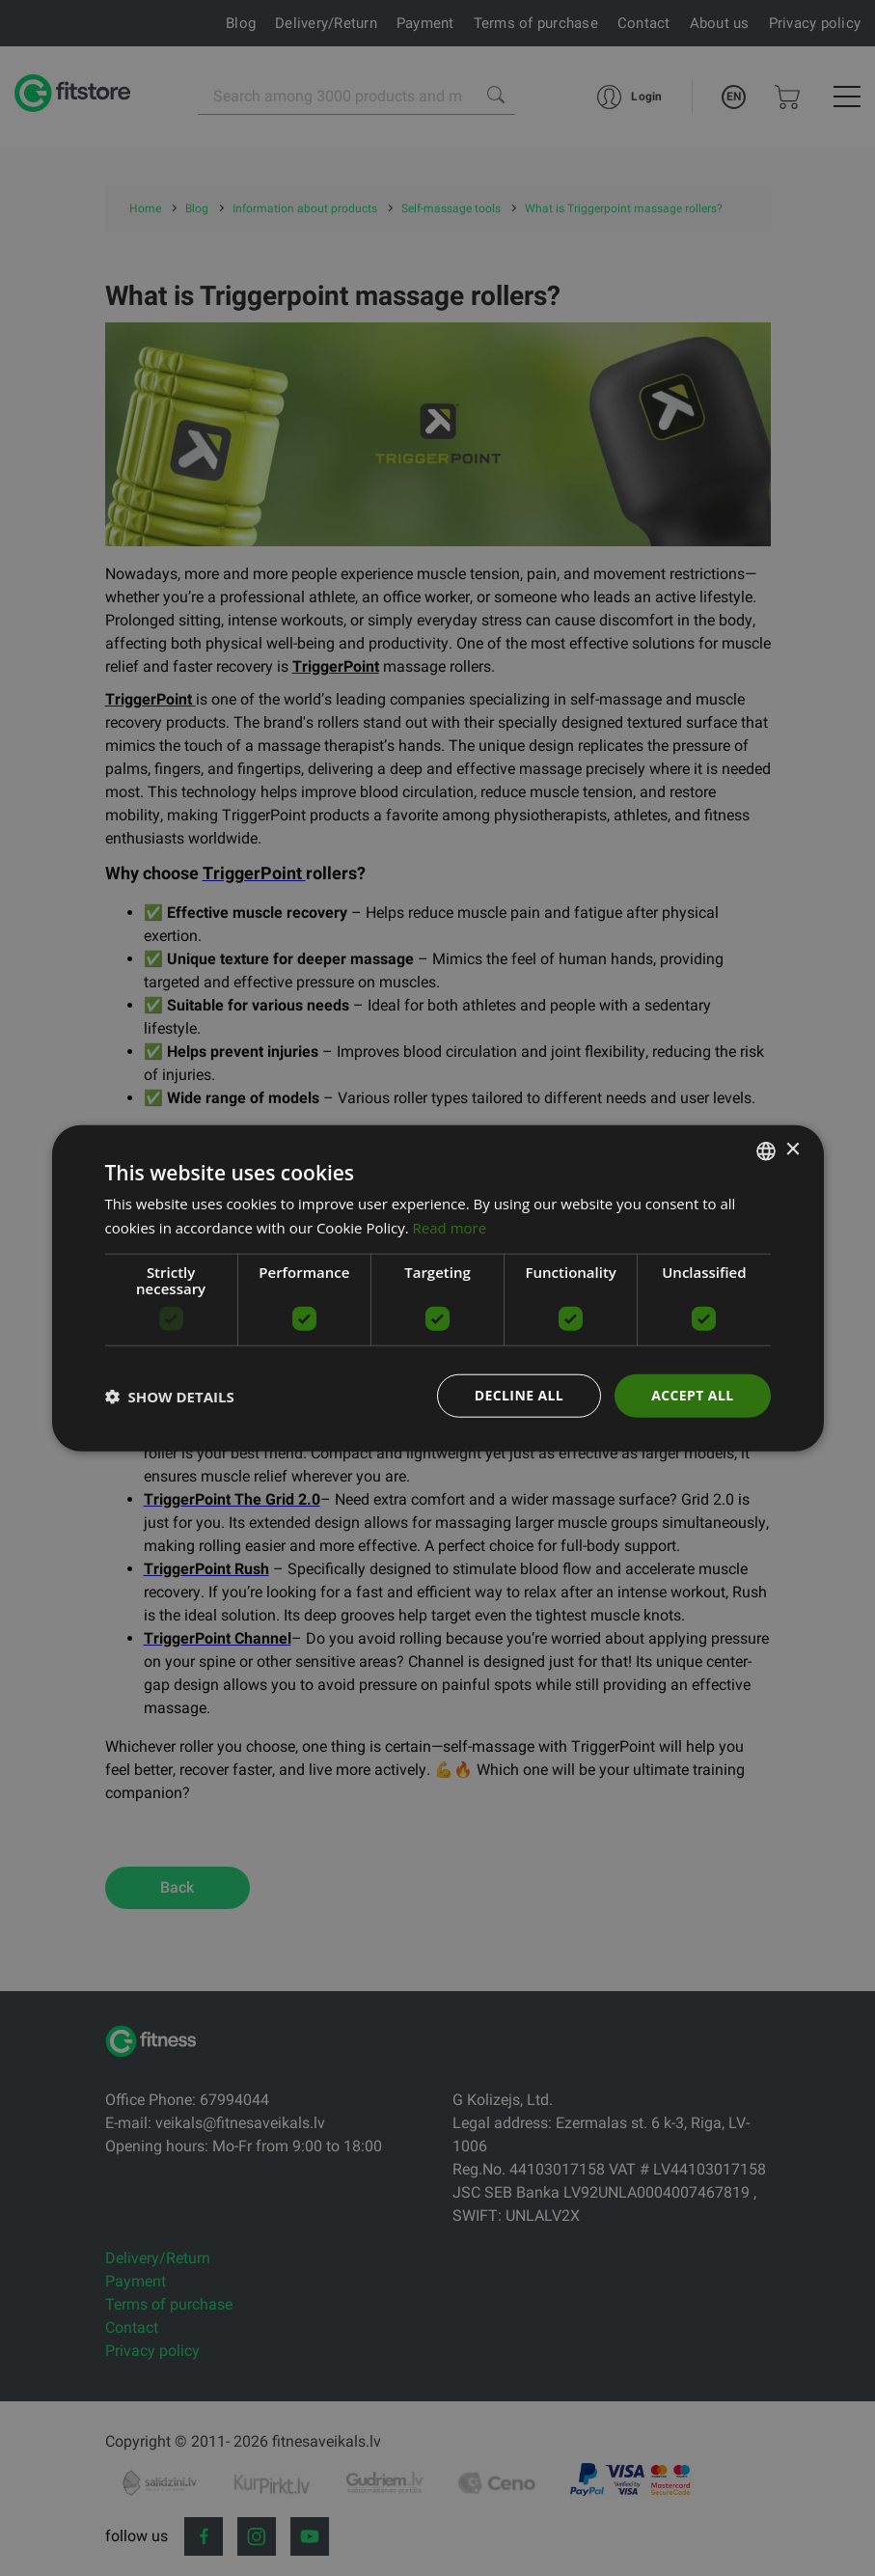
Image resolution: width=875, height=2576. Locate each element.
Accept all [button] (692, 1395)
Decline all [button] (519, 1395)
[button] (169, 1395)
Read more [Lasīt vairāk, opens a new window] (450, 1226)
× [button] (792, 1150)
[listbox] (766, 1150)
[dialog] (438, 1288)
